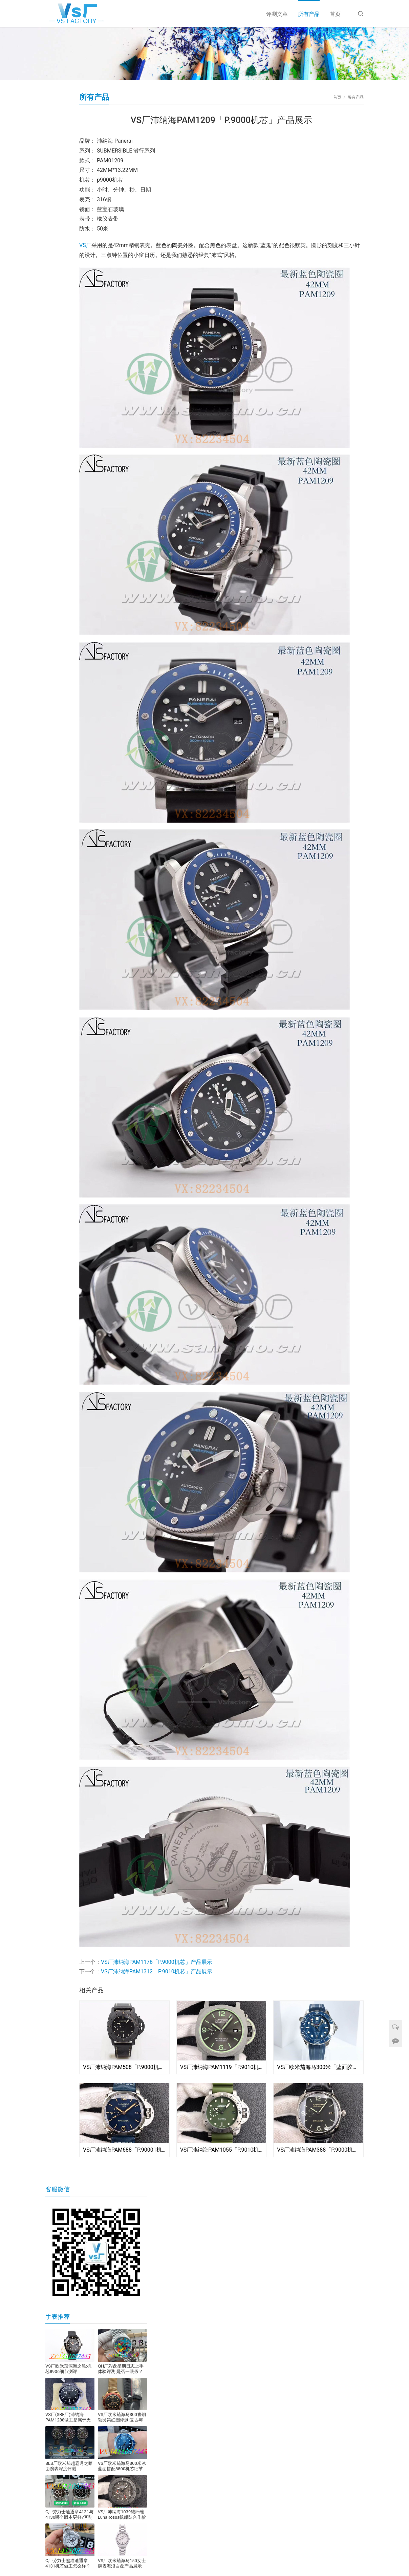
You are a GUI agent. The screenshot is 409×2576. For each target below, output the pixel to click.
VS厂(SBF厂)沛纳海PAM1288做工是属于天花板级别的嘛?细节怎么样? (68, 2417)
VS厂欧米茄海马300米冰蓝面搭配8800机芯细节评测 (122, 2466)
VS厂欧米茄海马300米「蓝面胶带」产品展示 (318, 2067)
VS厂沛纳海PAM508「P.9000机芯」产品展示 (124, 2067)
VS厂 (85, 245)
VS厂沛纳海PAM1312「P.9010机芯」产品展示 (156, 1971)
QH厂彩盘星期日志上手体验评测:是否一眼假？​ (121, 2368)
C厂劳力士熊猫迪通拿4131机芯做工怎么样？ (67, 2563)
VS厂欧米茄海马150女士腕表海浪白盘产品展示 (122, 2563)
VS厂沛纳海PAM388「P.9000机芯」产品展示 (318, 2150)
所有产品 (309, 14)
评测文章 (277, 14)
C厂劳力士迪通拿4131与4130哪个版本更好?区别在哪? (69, 2514)
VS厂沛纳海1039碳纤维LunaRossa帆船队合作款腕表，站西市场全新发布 (122, 2514)
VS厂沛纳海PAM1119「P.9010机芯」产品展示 (221, 2067)
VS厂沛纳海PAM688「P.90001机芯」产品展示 (124, 2150)
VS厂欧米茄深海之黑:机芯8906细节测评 (68, 2368)
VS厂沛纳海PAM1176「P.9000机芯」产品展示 (156, 1962)
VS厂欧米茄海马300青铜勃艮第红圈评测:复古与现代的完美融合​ (122, 2417)
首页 (335, 14)
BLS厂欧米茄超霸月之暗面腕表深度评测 (69, 2466)
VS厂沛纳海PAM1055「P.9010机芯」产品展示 (221, 2150)
